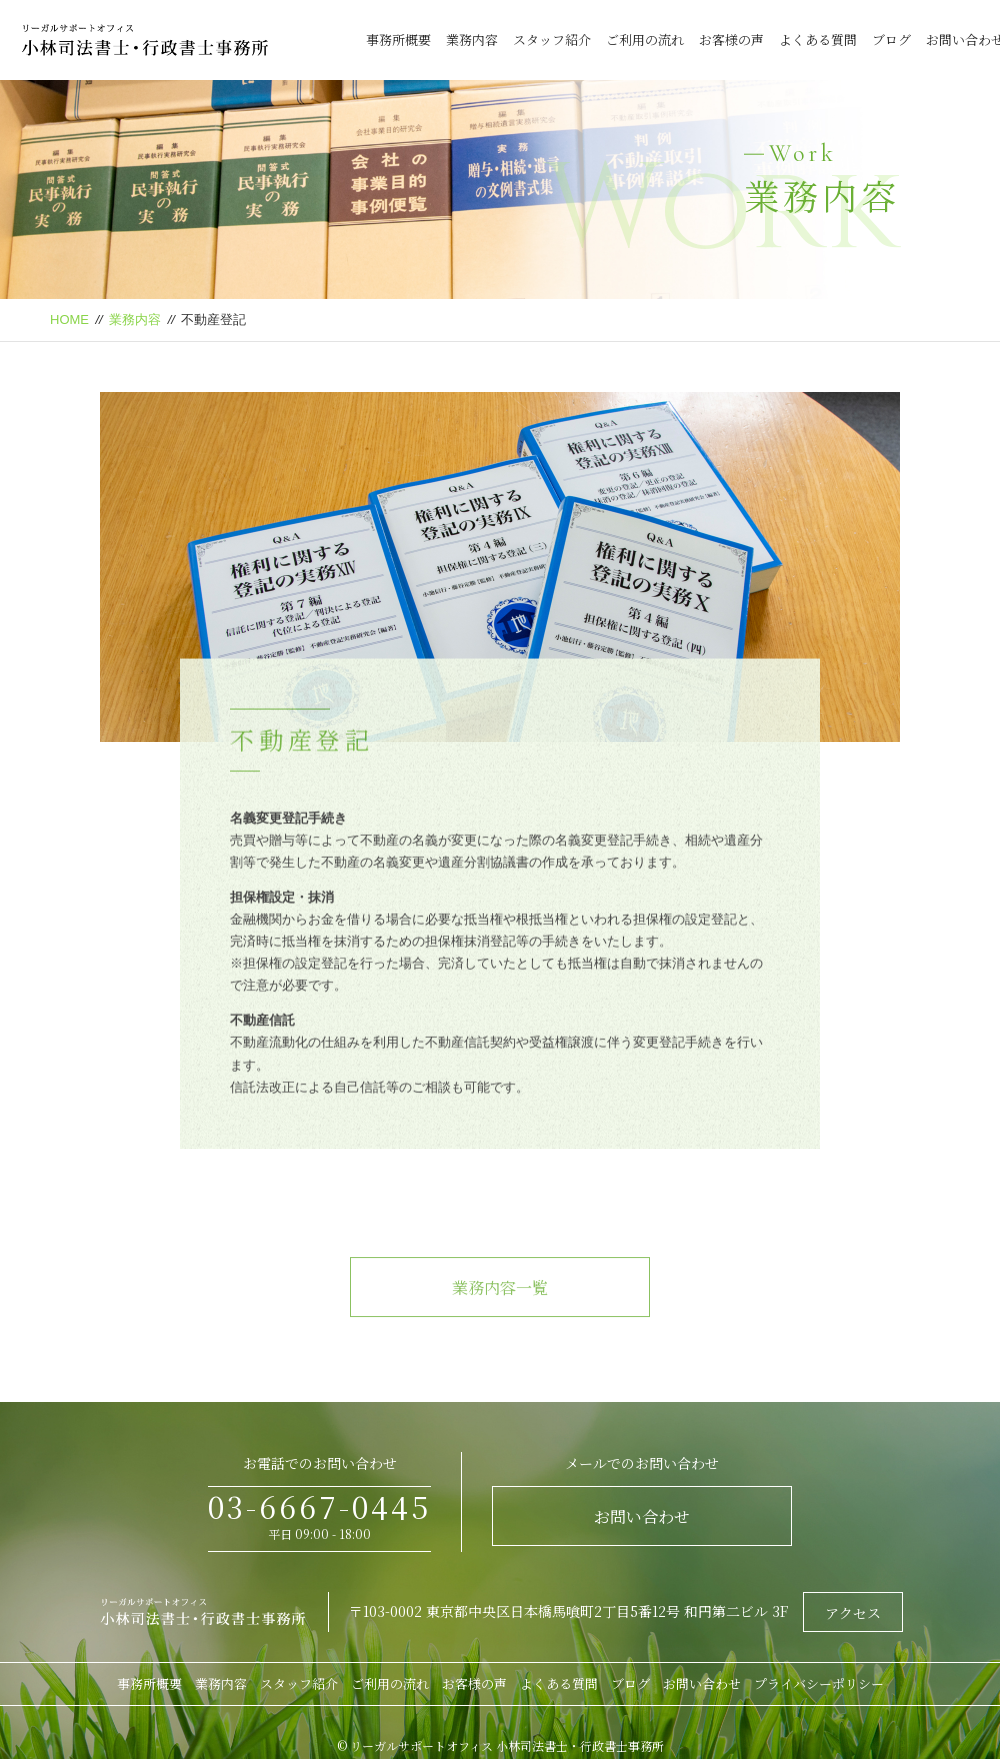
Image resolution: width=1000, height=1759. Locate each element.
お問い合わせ (642, 1516)
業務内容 (472, 39)
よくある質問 (818, 39)
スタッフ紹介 (552, 39)
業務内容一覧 (500, 1311)
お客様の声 (731, 39)
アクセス (853, 1613)
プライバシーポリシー (819, 1683)
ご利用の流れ (645, 39)
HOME (69, 319)
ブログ (891, 39)
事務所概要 (398, 39)
